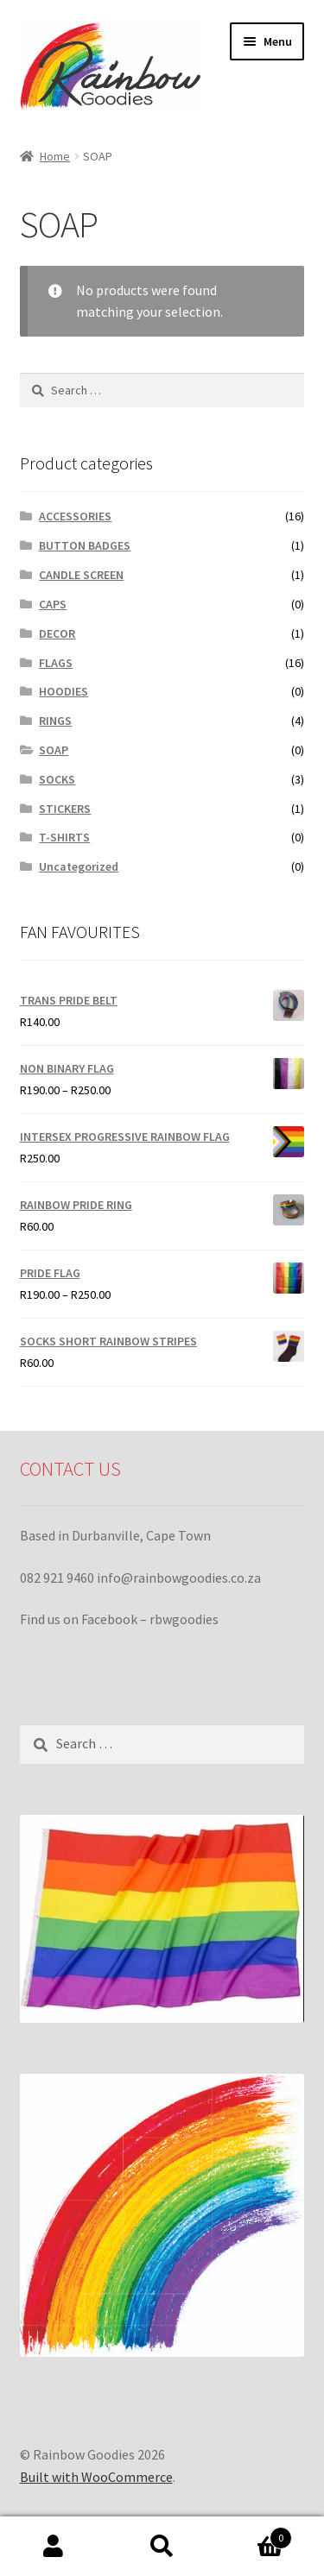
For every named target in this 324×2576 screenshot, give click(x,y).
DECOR (57, 633)
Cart (254, 2534)
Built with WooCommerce (96, 2476)
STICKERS (65, 808)
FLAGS (56, 663)
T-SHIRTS (64, 837)
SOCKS (57, 779)
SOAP (53, 750)
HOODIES (63, 691)
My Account (54, 2546)
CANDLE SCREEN (81, 575)
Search (162, 2546)
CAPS (53, 604)
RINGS (55, 720)
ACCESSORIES (75, 516)
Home (55, 156)
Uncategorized (78, 866)
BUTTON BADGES (84, 545)
